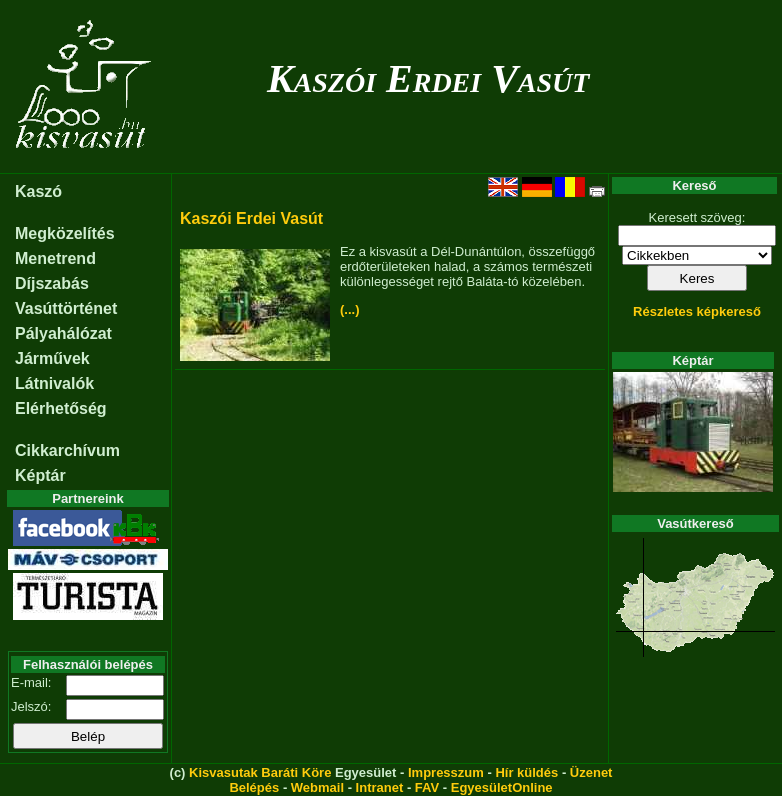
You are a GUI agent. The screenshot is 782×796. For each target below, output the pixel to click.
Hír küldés (526, 772)
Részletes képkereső (697, 311)
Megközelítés (65, 233)
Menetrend (55, 258)
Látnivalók (54, 383)
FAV (427, 787)
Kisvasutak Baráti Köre (260, 772)
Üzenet (591, 772)
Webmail (317, 787)
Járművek (52, 358)
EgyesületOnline (502, 787)
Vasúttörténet (66, 308)
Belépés (254, 787)
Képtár (40, 475)
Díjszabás (52, 283)
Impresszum (446, 772)
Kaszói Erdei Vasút (428, 78)
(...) (350, 309)
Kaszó (38, 191)
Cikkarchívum (67, 450)
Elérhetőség (61, 408)
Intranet (380, 787)
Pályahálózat (63, 333)
